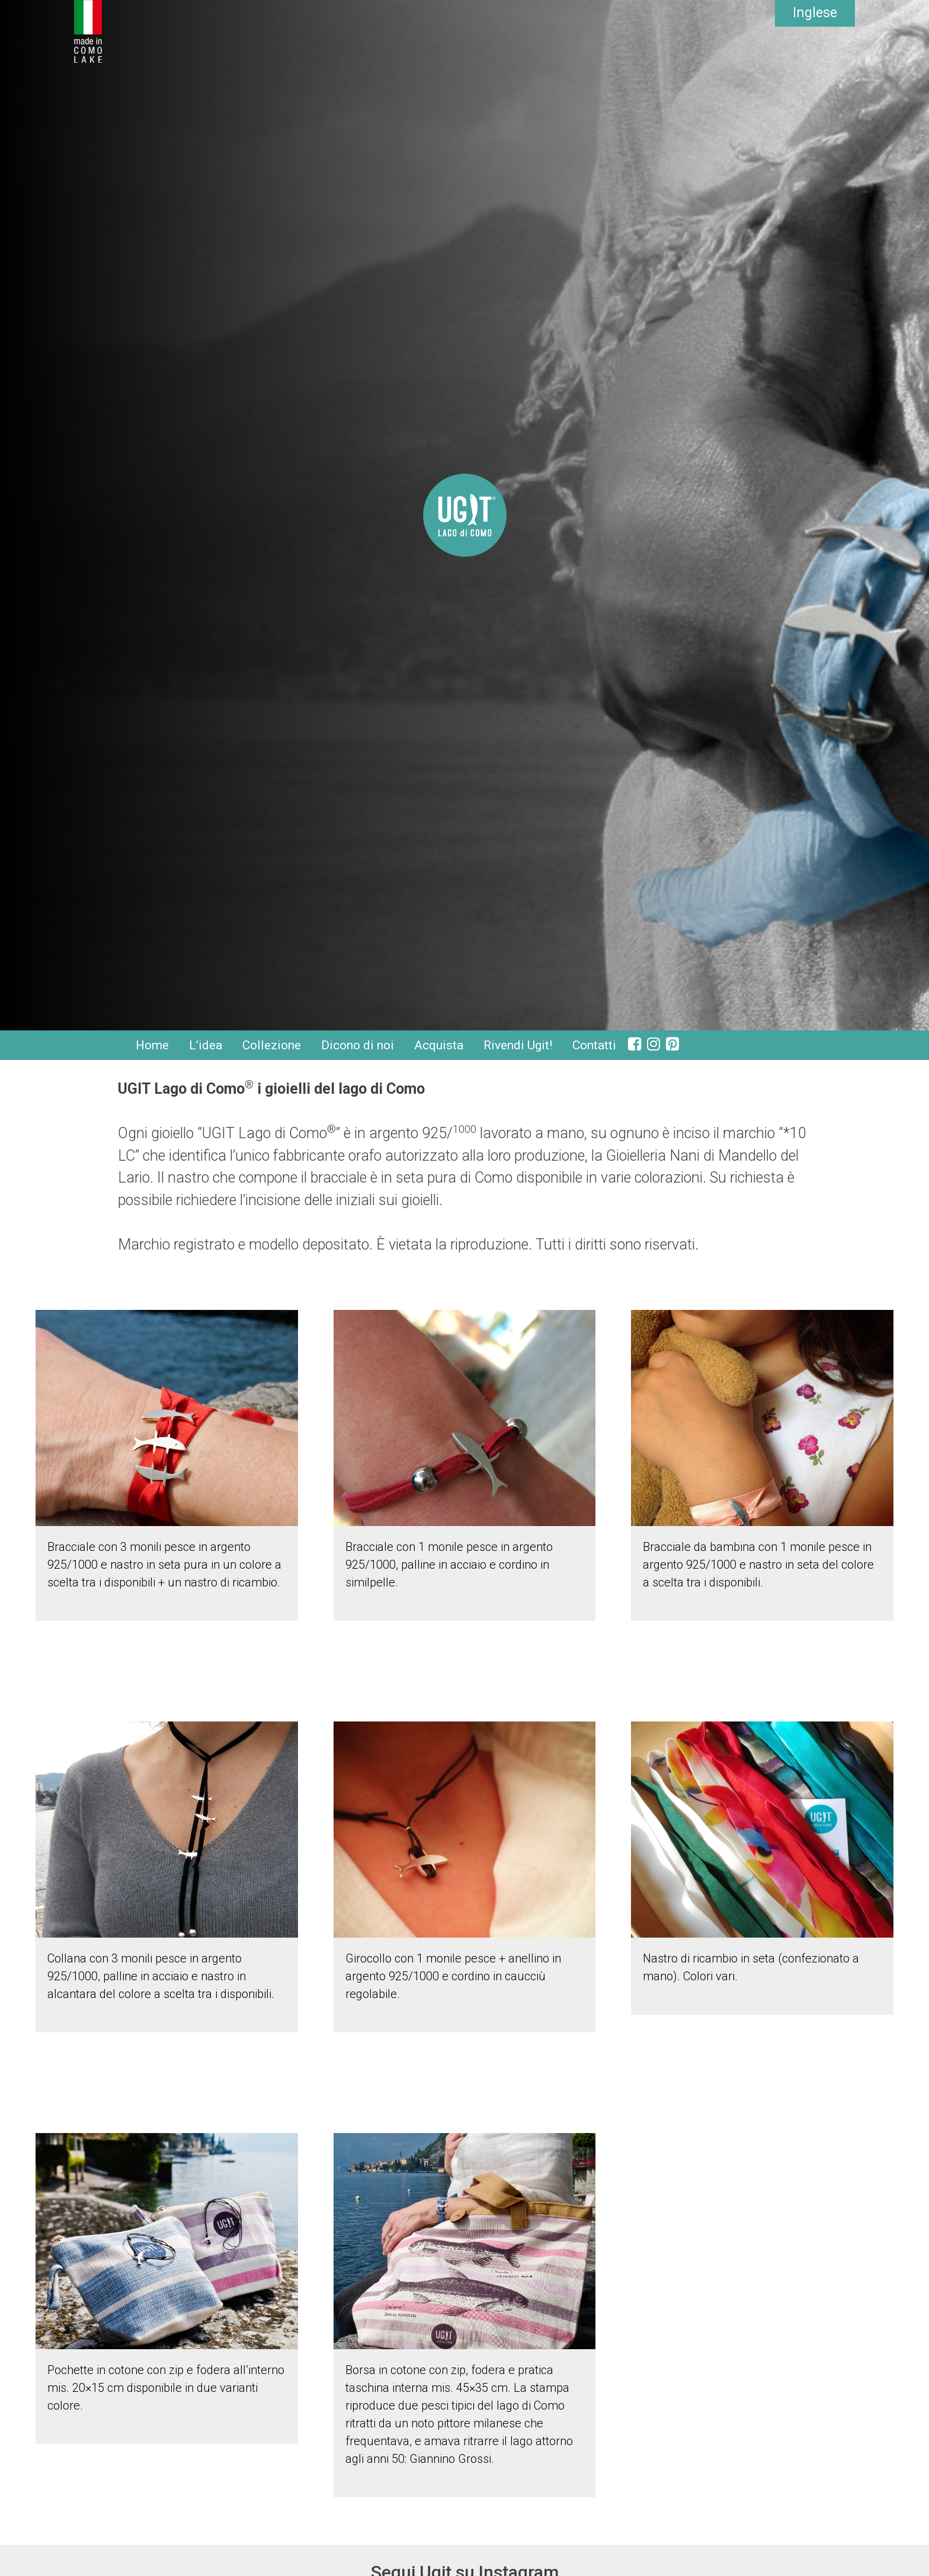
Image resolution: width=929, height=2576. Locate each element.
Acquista (438, 1045)
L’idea (205, 1045)
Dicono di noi (357, 1045)
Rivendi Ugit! (517, 1045)
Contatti (594, 1045)
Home (152, 1045)
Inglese (815, 13)
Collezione (271, 1045)
